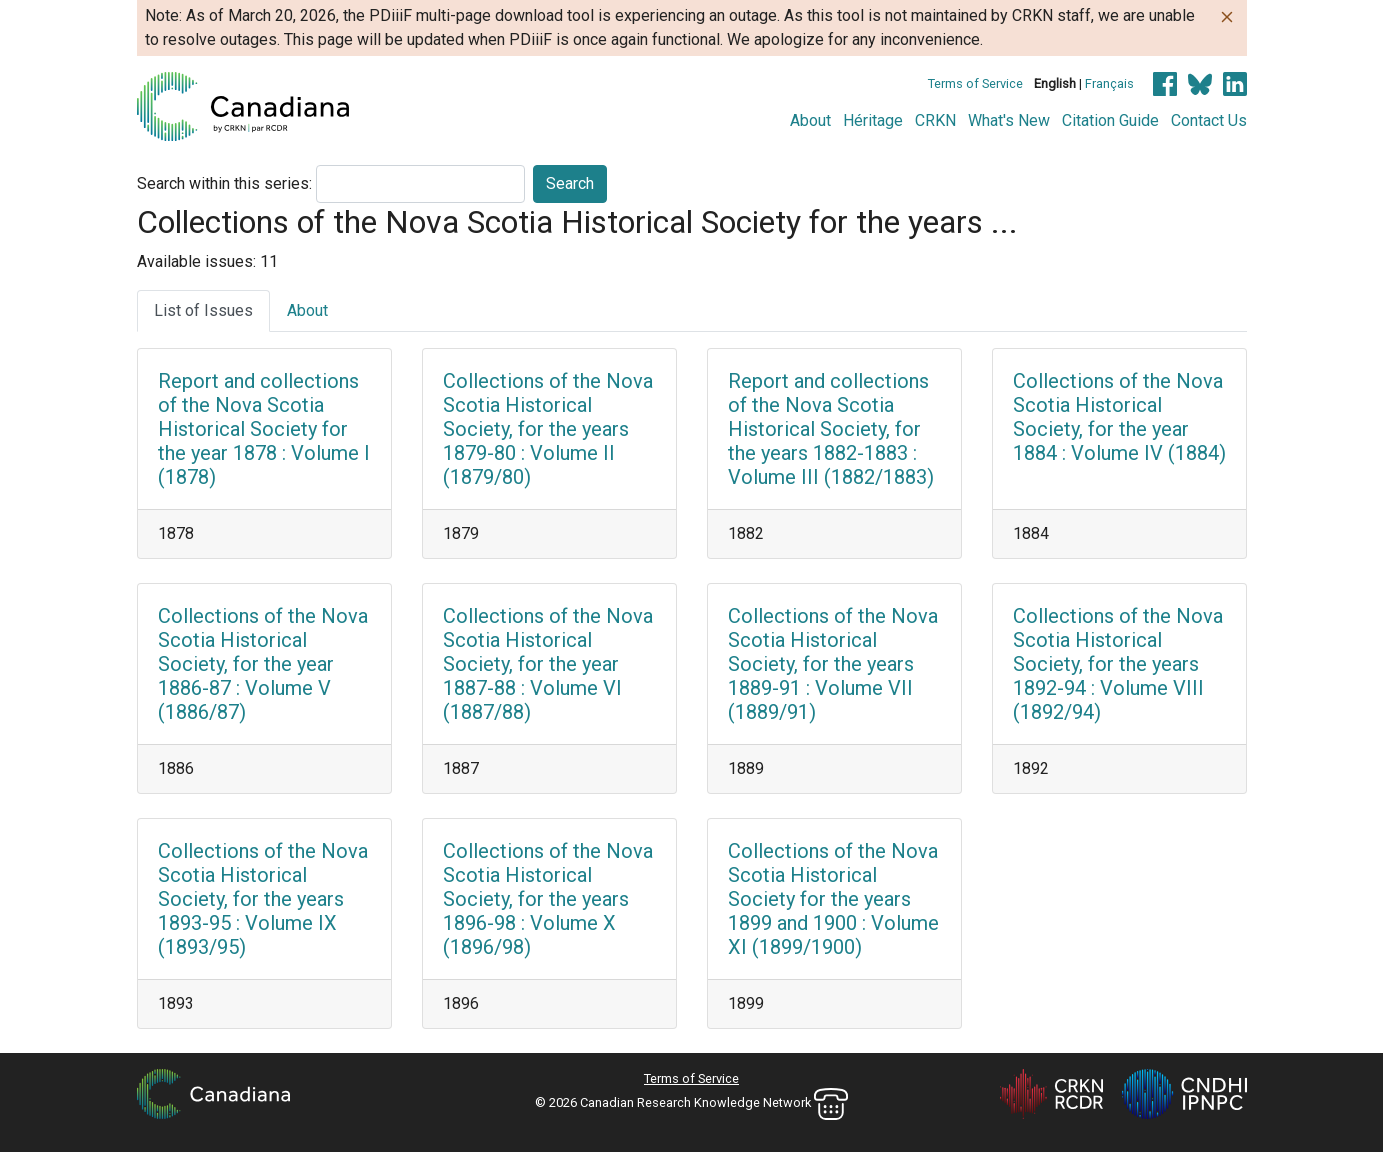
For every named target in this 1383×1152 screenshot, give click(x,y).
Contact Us (1209, 120)
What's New (1009, 120)
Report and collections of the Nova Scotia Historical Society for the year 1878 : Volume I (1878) (264, 429)
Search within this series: (224, 183)
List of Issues (203, 310)
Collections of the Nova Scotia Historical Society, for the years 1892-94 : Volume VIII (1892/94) (1118, 664)
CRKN (935, 120)
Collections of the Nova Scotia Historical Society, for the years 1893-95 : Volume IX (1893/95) (263, 899)
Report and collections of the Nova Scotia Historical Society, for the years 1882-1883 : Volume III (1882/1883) (831, 429)
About (810, 120)
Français (1109, 83)
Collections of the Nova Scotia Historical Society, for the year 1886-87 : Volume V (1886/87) (263, 664)
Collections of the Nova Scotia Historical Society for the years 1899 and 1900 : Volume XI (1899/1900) (833, 899)
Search (570, 183)
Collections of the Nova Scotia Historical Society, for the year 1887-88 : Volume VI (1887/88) (548, 664)
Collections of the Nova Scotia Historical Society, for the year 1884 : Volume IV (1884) (1119, 417)
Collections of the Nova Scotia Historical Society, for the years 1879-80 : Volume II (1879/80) (548, 429)
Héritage (873, 120)
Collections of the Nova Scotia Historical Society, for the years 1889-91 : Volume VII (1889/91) (833, 664)
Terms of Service (975, 83)
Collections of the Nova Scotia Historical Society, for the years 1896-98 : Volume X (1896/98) (548, 899)
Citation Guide (1110, 120)
